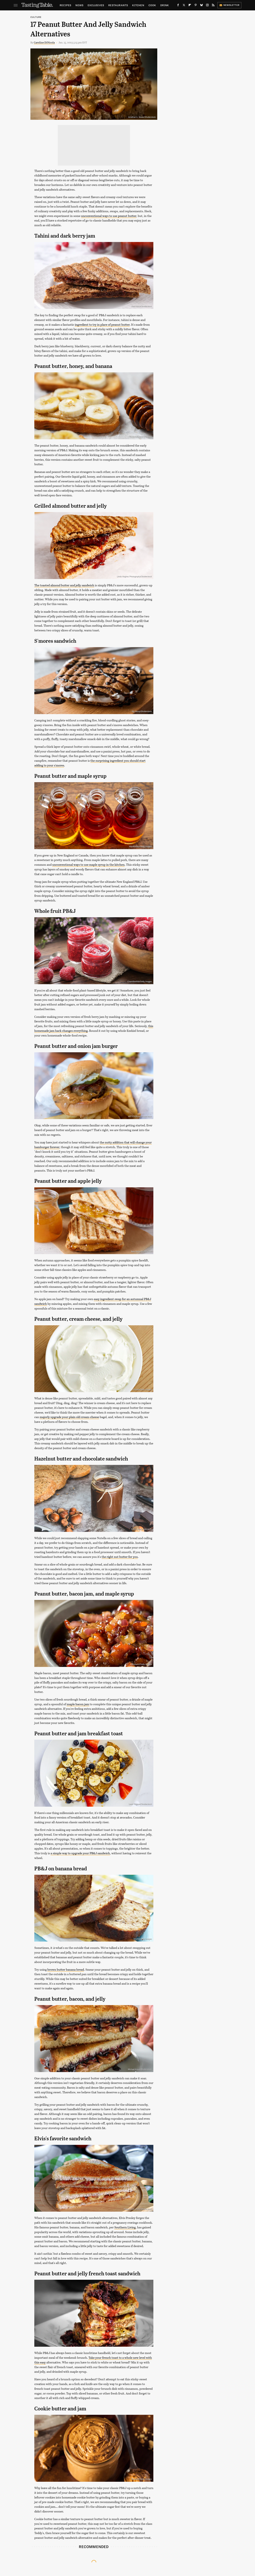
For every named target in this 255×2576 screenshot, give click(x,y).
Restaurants (118, 5)
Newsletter (229, 5)
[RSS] (213, 6)
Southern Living (125, 2227)
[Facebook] (178, 6)
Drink (164, 5)
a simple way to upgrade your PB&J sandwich (80, 1853)
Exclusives (96, 5)
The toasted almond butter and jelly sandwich (64, 585)
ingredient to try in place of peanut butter (102, 324)
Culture (35, 17)
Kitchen (138, 5)
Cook (152, 5)
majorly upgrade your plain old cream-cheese (69, 1417)
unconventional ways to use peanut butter (108, 216)
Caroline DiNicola (44, 42)
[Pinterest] (195, 6)
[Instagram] (207, 6)
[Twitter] (184, 6)
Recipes (65, 5)
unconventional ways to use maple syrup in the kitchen (88, 864)
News (79, 5)
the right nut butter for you (120, 1557)
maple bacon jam (78, 1704)
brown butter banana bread (65, 1969)
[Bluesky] (201, 6)
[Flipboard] (189, 6)
